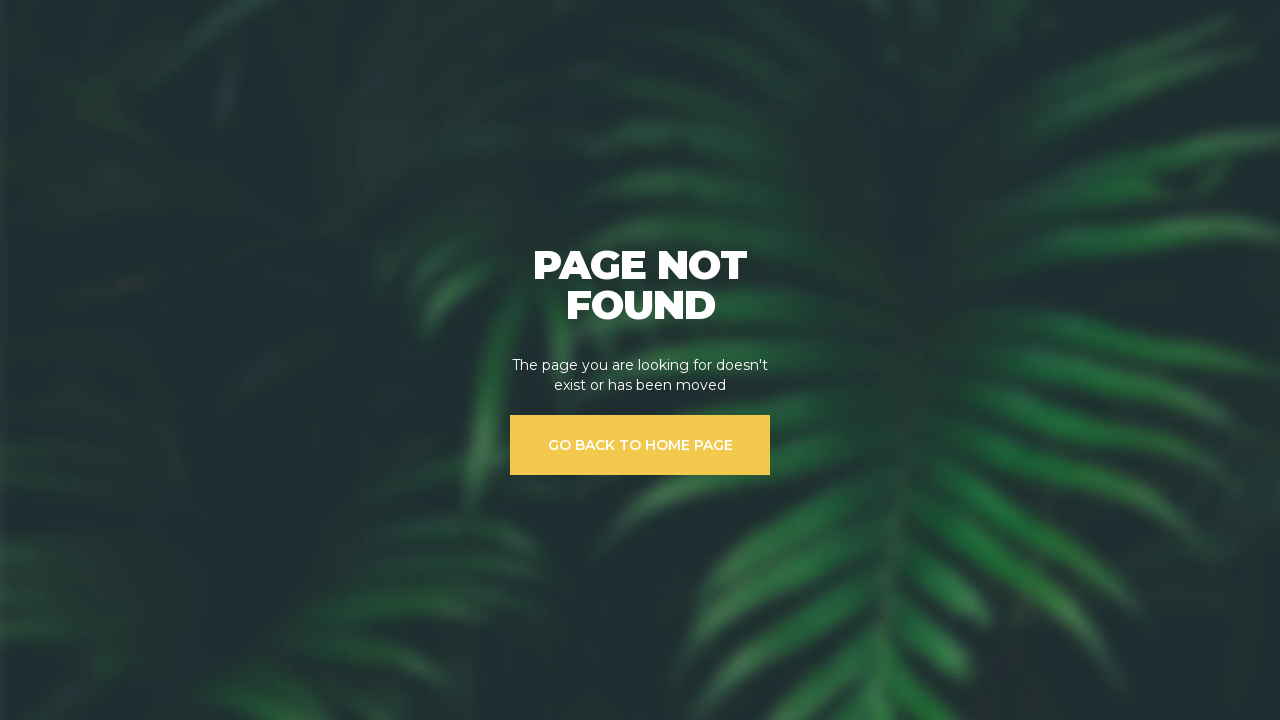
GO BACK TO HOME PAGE (640, 445)
